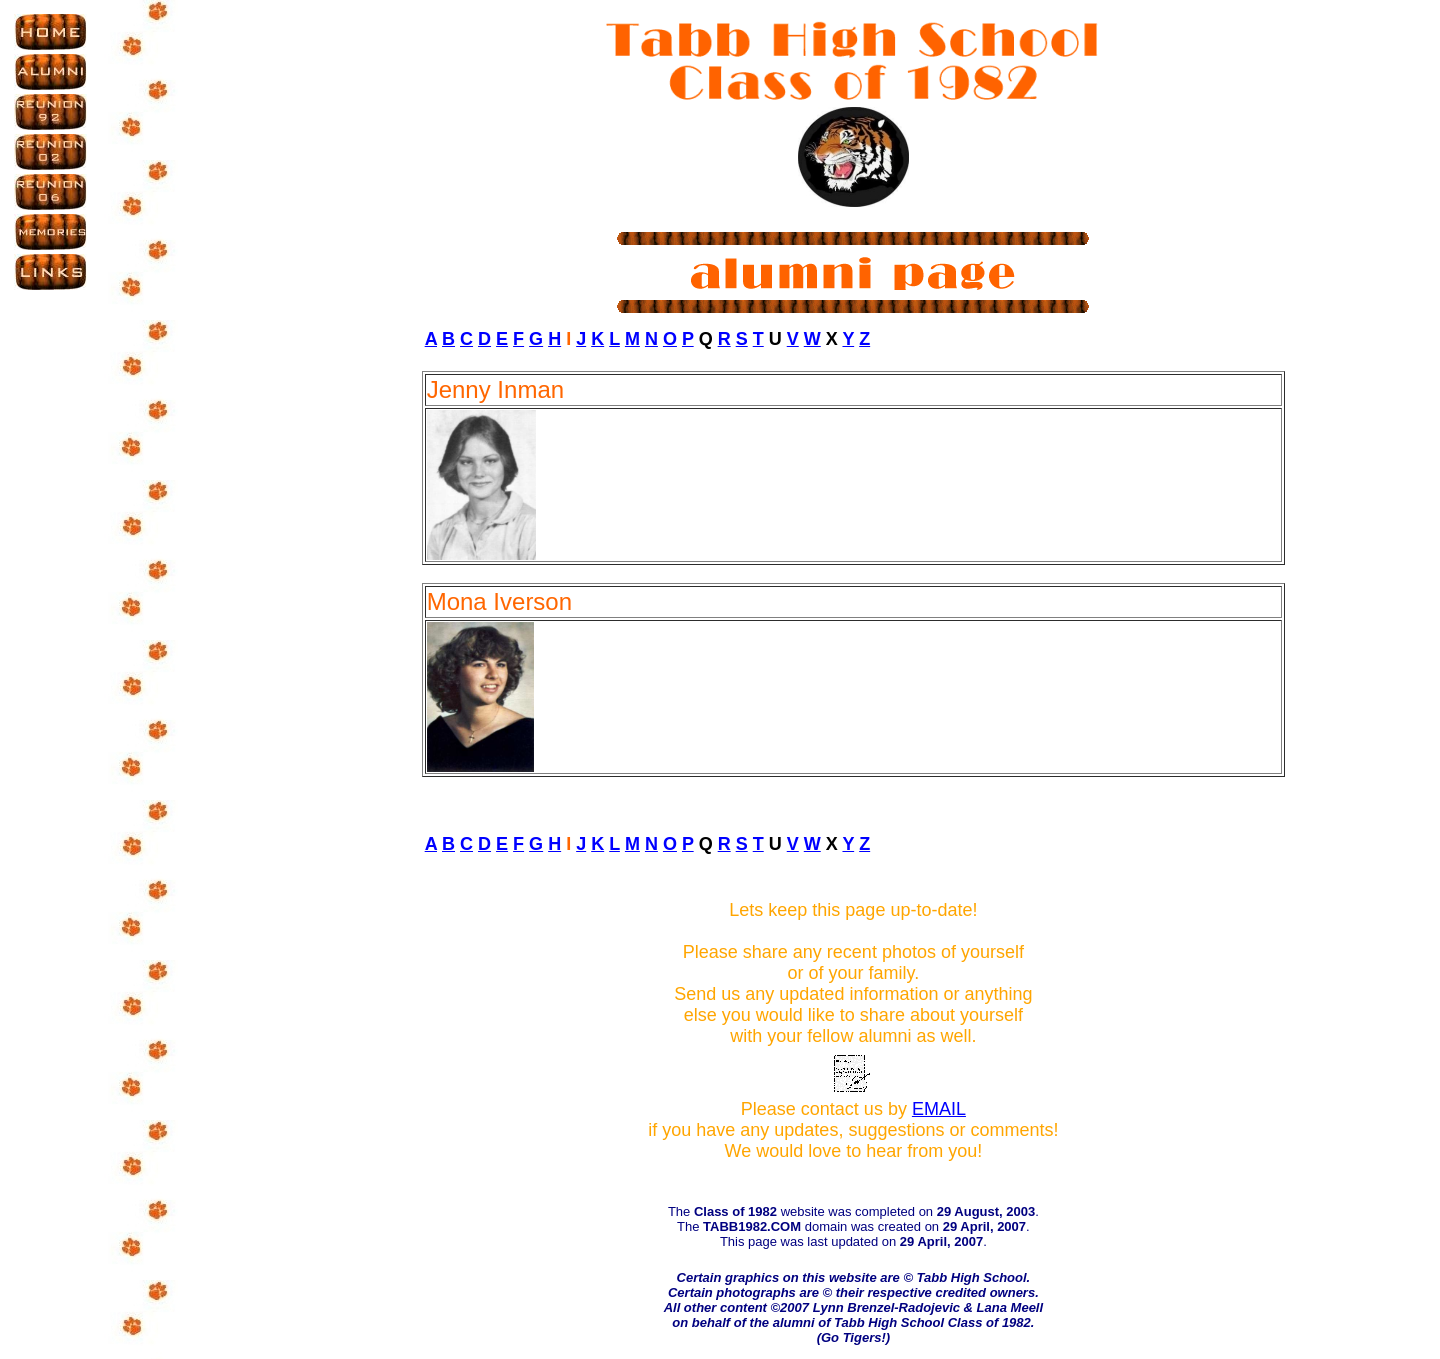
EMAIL (939, 1109)
